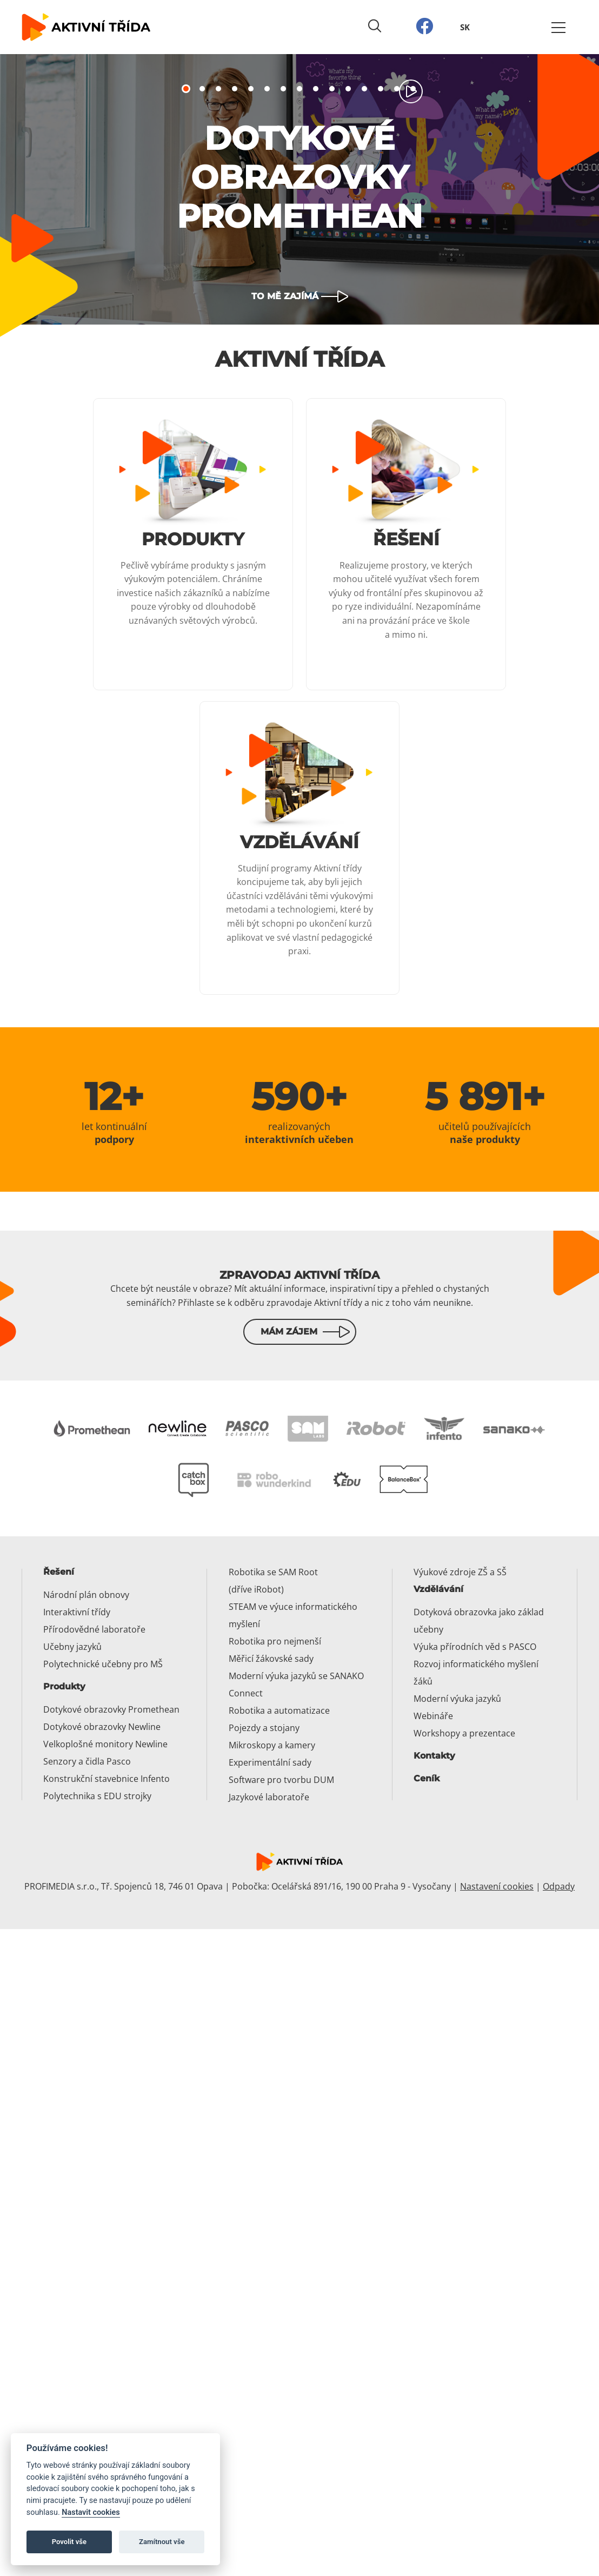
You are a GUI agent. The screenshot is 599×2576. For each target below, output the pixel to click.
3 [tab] (218, 88)
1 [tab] (186, 88)
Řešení (58, 1572)
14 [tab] (396, 88)
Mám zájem (289, 1331)
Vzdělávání (438, 1589)
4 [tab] (234, 88)
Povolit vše (69, 2542)
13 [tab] (380, 88)
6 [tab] (267, 88)
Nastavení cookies (497, 1886)
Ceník (427, 1778)
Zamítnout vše (161, 2542)
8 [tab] (299, 88)
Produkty (64, 1686)
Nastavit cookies (90, 2512)
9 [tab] (315, 88)
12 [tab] (364, 88)
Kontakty (434, 1756)
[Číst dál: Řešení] (406, 544)
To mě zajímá (284, 296)
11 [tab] (348, 88)
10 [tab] (332, 88)
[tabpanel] (299, 189)
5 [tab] (251, 88)
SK (465, 27)
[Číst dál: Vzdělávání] (299, 848)
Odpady (559, 1886)
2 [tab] (202, 88)
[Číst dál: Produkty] (193, 544)
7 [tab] (283, 88)
